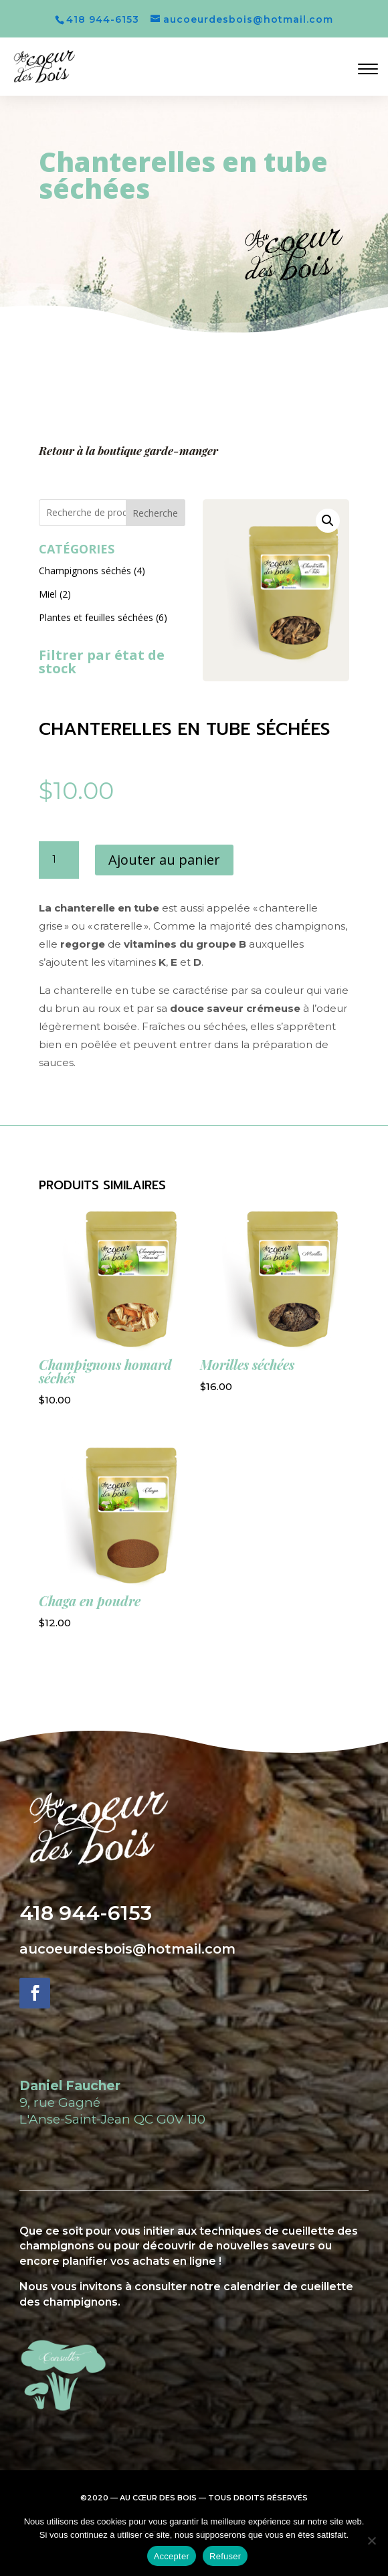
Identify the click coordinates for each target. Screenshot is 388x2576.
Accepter (171, 2556)
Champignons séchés (85, 570)
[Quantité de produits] (59, 860)
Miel (48, 594)
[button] (328, 521)
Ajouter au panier (164, 860)
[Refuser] (371, 2540)
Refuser (225, 2556)
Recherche (155, 513)
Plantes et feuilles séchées (96, 617)
